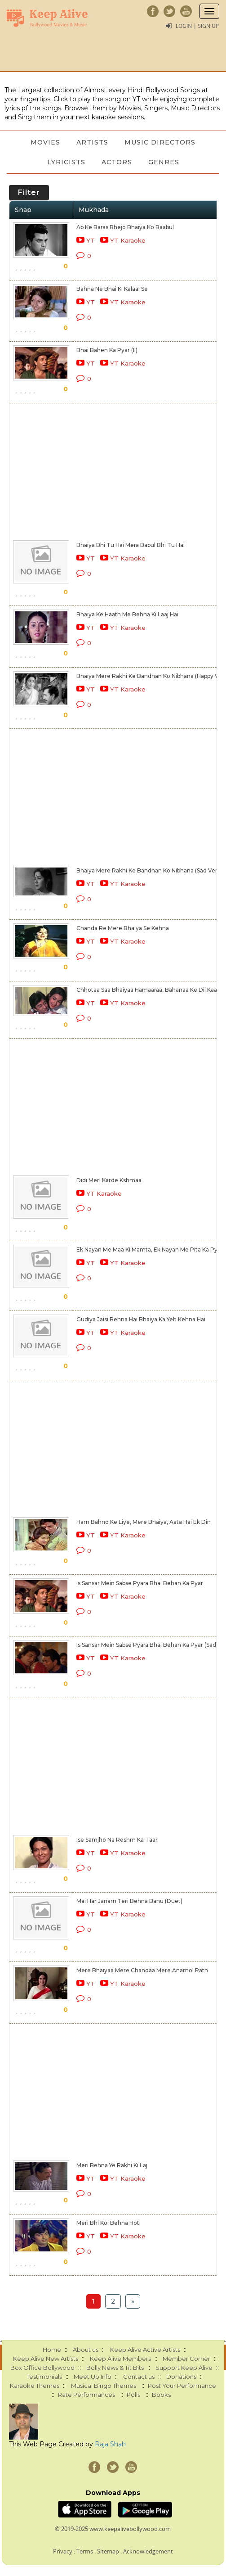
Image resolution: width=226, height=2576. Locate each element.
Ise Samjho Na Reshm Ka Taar (117, 1839)
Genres (163, 162)
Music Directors (159, 142)
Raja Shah (110, 2444)
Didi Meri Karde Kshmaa (109, 1180)
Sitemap (108, 2551)
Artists (92, 142)
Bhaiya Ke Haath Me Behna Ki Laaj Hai (127, 614)
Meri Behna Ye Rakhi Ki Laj (111, 2165)
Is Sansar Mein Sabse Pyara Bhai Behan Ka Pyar (139, 1583)
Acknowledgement (148, 2551)
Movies (45, 142)
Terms (84, 2551)
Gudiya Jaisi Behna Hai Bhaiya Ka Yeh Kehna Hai (140, 1319)
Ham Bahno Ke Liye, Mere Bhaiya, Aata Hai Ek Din (143, 1521)
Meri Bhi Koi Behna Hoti (108, 2222)
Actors (117, 162)
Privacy (62, 2551)
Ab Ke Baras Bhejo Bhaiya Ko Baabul (125, 227)
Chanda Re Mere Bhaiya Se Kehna (122, 928)
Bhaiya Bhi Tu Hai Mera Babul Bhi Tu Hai (130, 545)
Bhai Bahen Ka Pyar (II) (106, 350)
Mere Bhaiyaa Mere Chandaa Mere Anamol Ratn (142, 1970)
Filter (29, 192)
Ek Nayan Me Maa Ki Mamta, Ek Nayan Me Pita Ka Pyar (149, 1249)
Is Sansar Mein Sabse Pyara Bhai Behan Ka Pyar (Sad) (147, 1644)
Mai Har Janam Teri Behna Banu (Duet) (129, 1901)
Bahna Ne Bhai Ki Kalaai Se (112, 288)
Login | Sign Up (197, 26)
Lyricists (66, 162)
